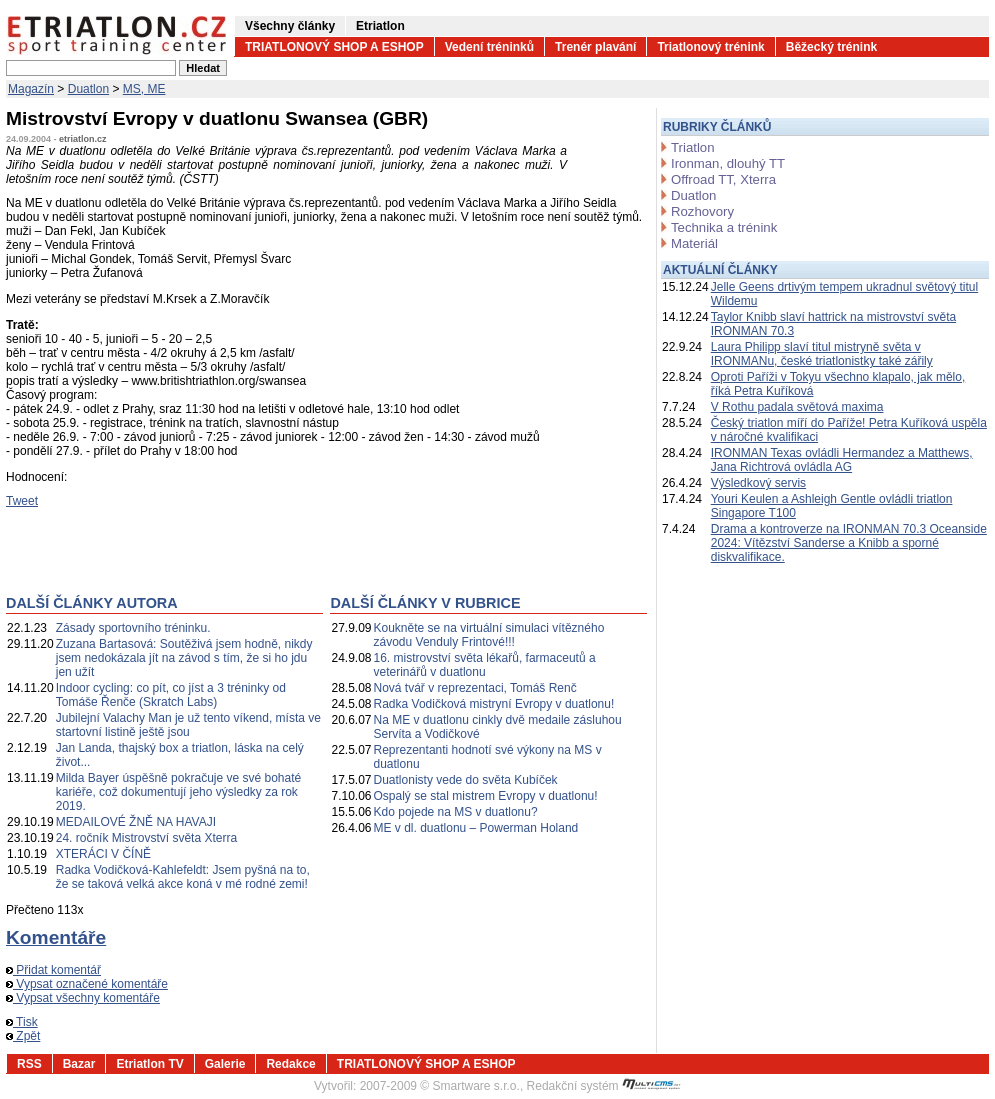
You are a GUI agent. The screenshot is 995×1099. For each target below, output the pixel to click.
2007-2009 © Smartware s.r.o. (440, 1086)
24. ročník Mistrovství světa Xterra (146, 838)
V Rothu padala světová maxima (797, 407)
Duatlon (88, 89)
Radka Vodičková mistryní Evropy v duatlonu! (494, 704)
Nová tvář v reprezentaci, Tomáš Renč (475, 688)
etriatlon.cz (83, 139)
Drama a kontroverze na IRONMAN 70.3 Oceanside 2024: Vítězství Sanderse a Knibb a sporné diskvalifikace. (849, 543)
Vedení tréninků (489, 47)
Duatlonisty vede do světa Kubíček (466, 780)
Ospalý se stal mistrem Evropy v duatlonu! (486, 796)
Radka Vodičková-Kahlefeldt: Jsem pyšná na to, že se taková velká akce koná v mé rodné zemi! (183, 877)
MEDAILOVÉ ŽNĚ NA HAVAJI (136, 822)
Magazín (31, 89)
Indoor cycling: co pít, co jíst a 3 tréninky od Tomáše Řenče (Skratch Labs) (171, 695)
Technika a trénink (724, 227)
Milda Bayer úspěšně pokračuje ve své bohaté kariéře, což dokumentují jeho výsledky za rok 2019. (178, 792)
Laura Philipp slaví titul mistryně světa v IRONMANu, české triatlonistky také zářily (822, 354)
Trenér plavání (595, 47)
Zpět (23, 1036)
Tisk (22, 1022)
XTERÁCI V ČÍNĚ (103, 854)
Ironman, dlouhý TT (728, 163)
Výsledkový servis (758, 483)
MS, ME (144, 89)
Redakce (290, 1064)
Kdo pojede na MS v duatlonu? (456, 812)
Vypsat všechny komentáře (83, 998)
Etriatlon (380, 26)
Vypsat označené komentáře (87, 984)
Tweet (22, 501)
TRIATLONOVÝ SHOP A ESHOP (334, 47)
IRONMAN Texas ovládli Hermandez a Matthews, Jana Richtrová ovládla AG (842, 460)
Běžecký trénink (831, 47)
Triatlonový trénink (710, 47)
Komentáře (56, 937)
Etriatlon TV (149, 1064)
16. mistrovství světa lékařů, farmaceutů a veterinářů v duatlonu (485, 665)
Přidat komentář (53, 970)
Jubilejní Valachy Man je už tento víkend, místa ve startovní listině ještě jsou (188, 725)
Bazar (79, 1064)
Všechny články (290, 26)
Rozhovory (702, 211)
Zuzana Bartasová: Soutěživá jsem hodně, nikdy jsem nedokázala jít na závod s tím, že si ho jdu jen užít (184, 658)
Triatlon (692, 147)
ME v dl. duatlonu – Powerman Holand (476, 828)
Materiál (694, 243)
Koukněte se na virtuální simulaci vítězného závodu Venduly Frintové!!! (489, 635)
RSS (29, 1064)
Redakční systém (604, 1086)
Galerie (225, 1064)
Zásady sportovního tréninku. (133, 628)
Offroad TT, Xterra (723, 179)
